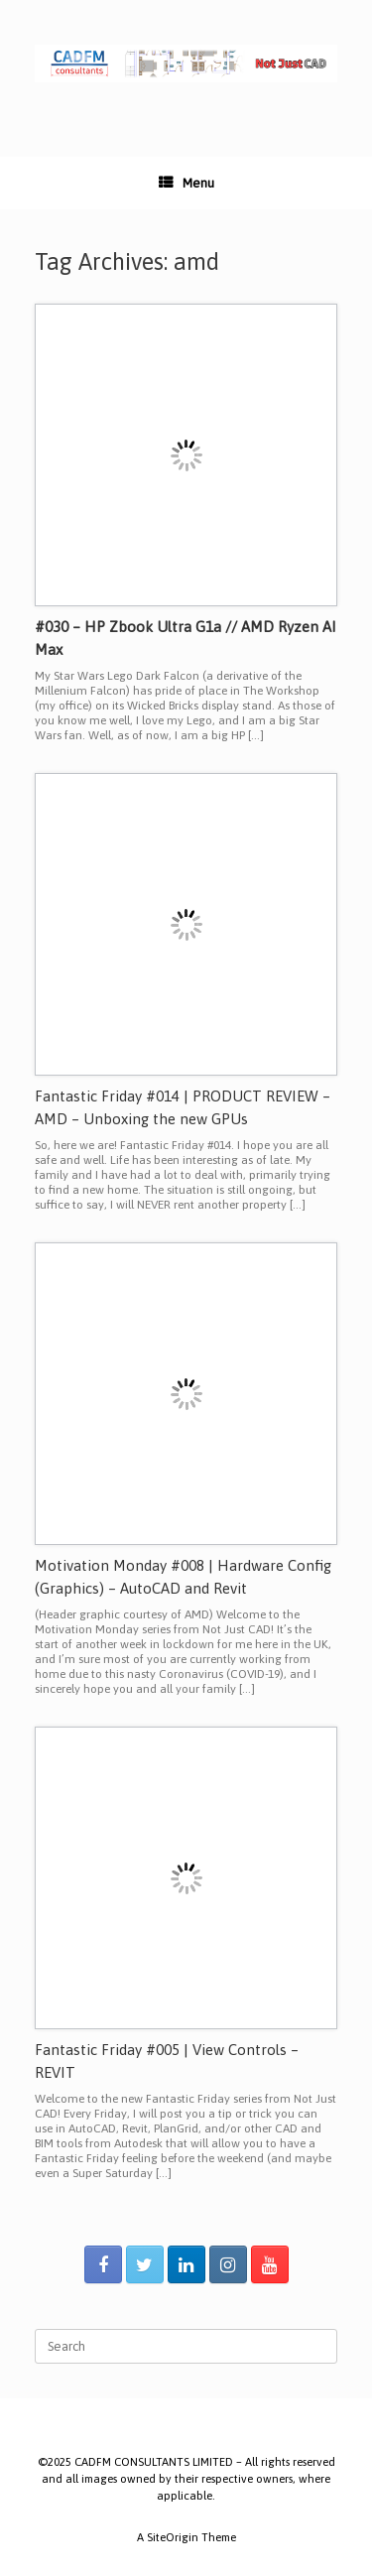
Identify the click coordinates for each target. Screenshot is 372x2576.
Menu (186, 183)
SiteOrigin (172, 2536)
